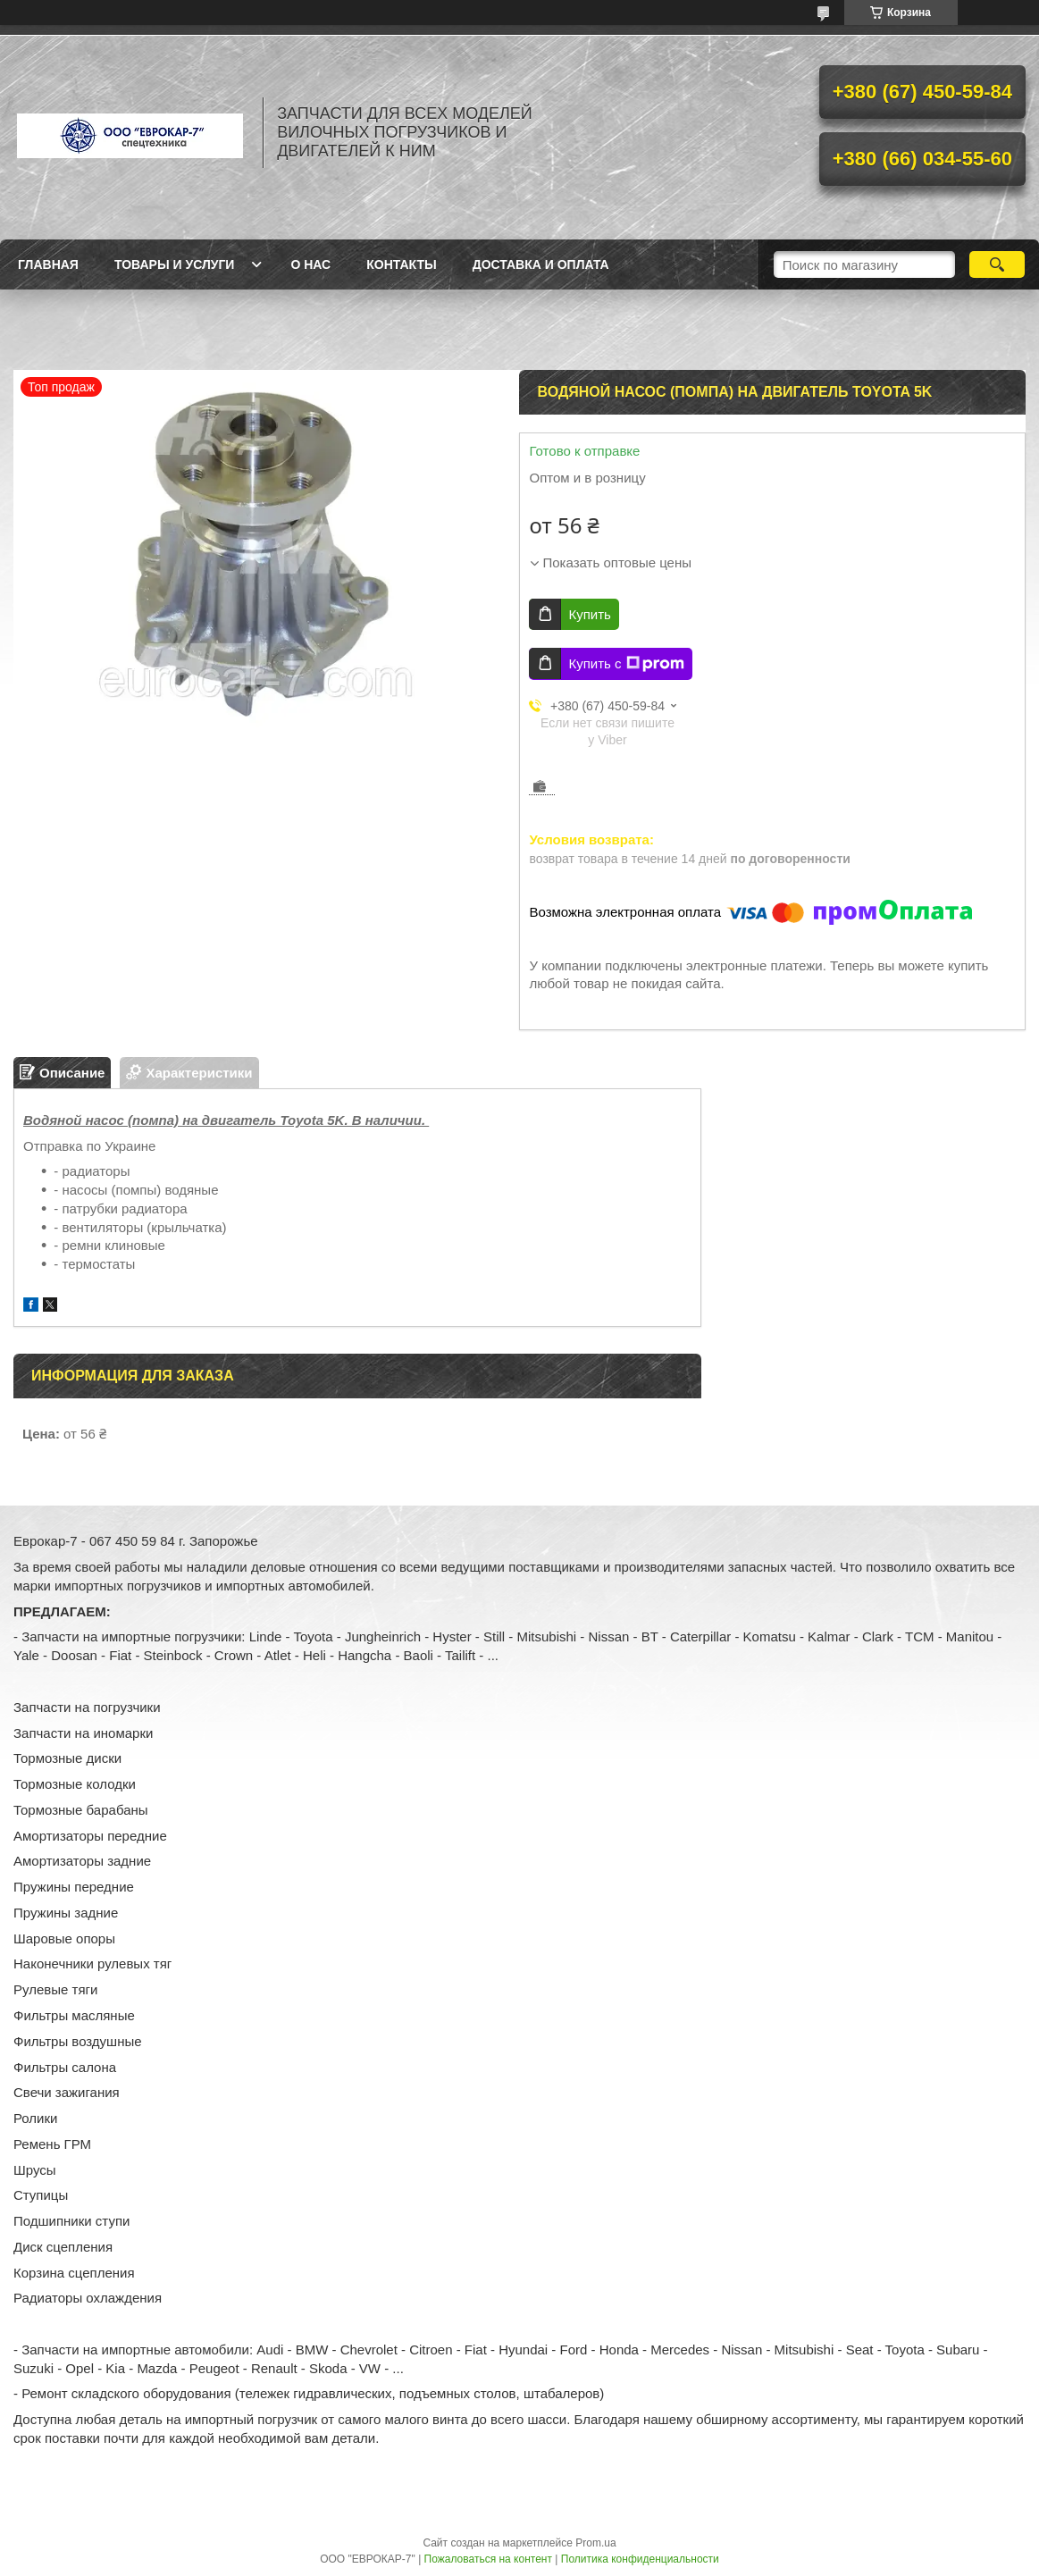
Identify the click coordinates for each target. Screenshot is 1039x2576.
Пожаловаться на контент (488, 2559)
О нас (310, 264)
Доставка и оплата (541, 264)
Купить (589, 614)
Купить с (625, 664)
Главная (48, 264)
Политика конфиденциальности (640, 2559)
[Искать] (997, 264)
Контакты (401, 264)
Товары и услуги (174, 264)
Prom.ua (595, 2543)
